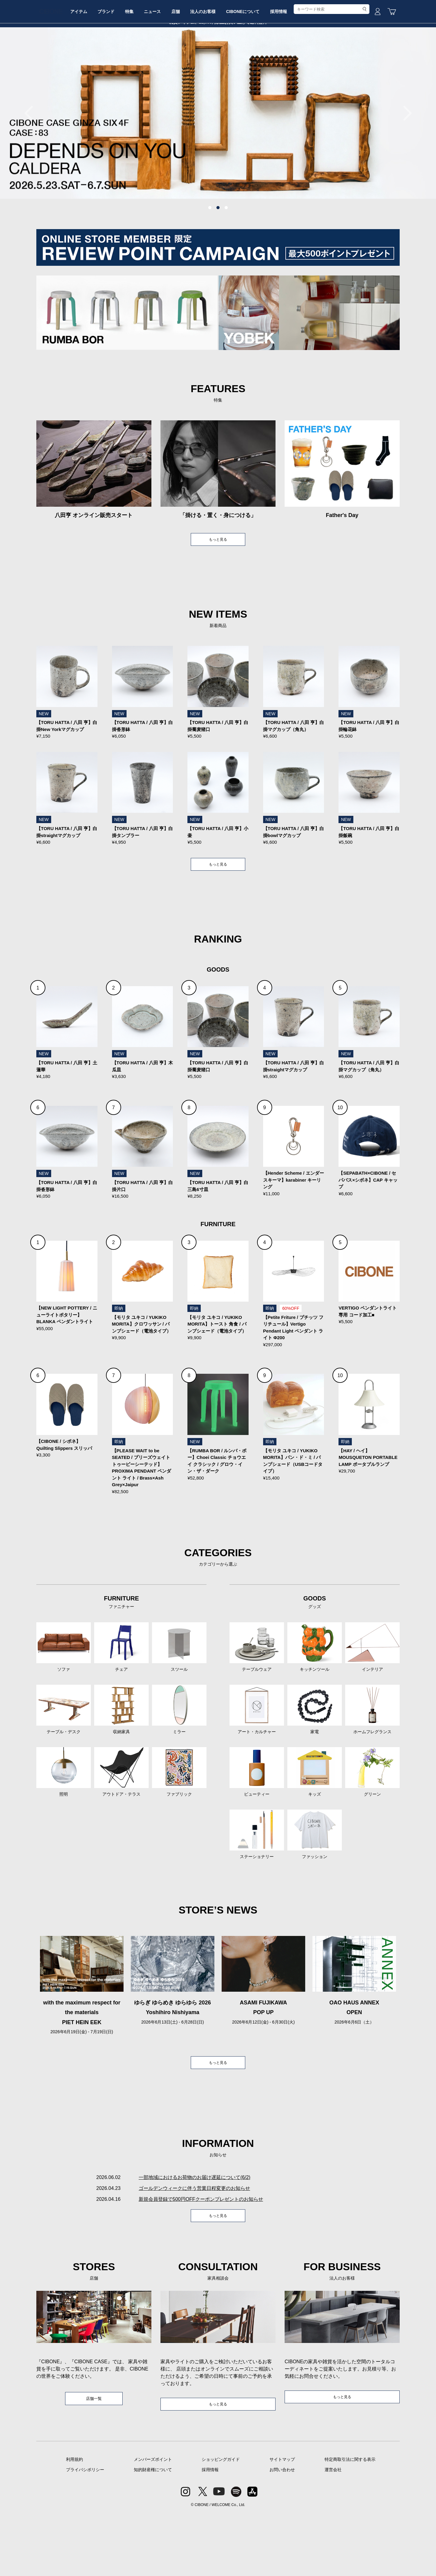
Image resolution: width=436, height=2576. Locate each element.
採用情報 (333, 64)
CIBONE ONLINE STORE (218, 46)
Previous (31, 158)
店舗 (217, 64)
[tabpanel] (218, 159)
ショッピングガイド (221, 2521)
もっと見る (218, 586)
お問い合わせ (282, 2532)
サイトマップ (282, 2521)
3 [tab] (226, 254)
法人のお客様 (249, 64)
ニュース (189, 64)
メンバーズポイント (153, 2521)
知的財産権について (153, 2532)
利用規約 (74, 2521)
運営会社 (333, 2532)
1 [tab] (210, 254)
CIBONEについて (293, 64)
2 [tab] (218, 254)
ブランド (134, 64)
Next (404, 158)
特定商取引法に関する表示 (350, 2521)
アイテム (102, 64)
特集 (162, 64)
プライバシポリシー (85, 2532)
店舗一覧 (94, 2460)
